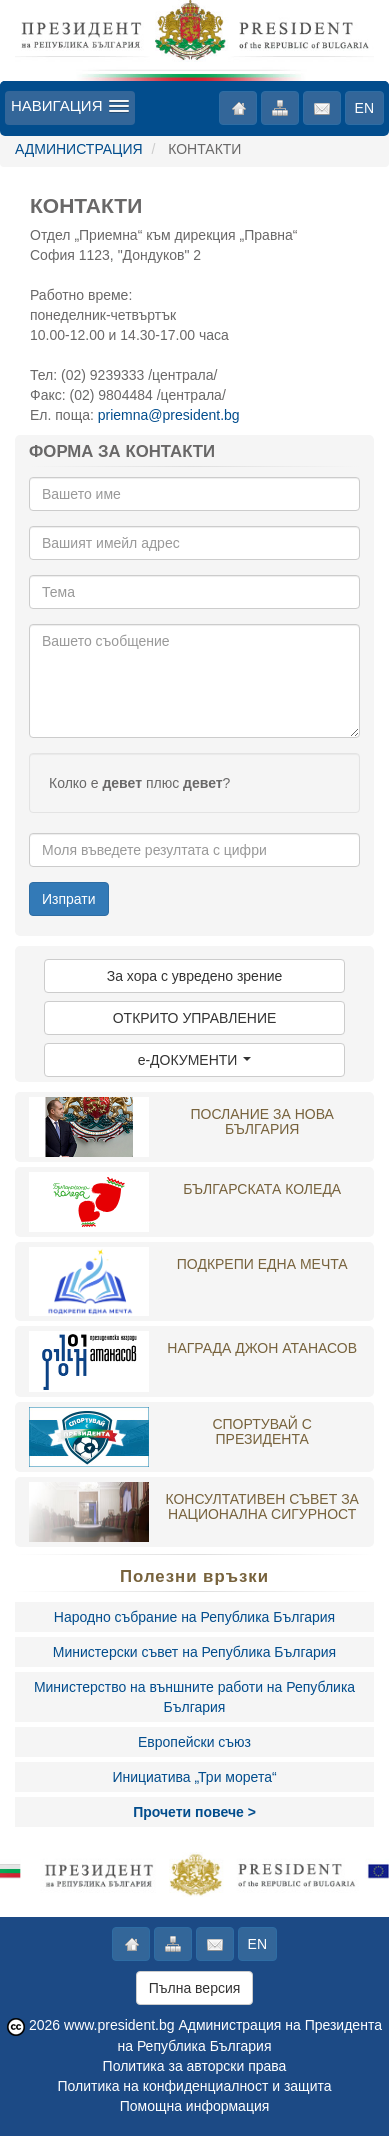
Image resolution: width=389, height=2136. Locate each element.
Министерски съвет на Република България (194, 1652)
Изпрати (69, 899)
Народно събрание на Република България (194, 1617)
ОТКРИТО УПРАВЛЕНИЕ (195, 1018)
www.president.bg (119, 2025)
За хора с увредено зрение (195, 976)
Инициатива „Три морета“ (194, 1777)
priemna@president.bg (169, 415)
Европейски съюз (194, 1742)
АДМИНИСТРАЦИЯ (79, 149)
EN (364, 108)
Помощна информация (195, 2106)
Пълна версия (195, 1988)
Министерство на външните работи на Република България (194, 1697)
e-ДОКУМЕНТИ (195, 1060)
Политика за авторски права (195, 2066)
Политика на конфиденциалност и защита (194, 2086)
